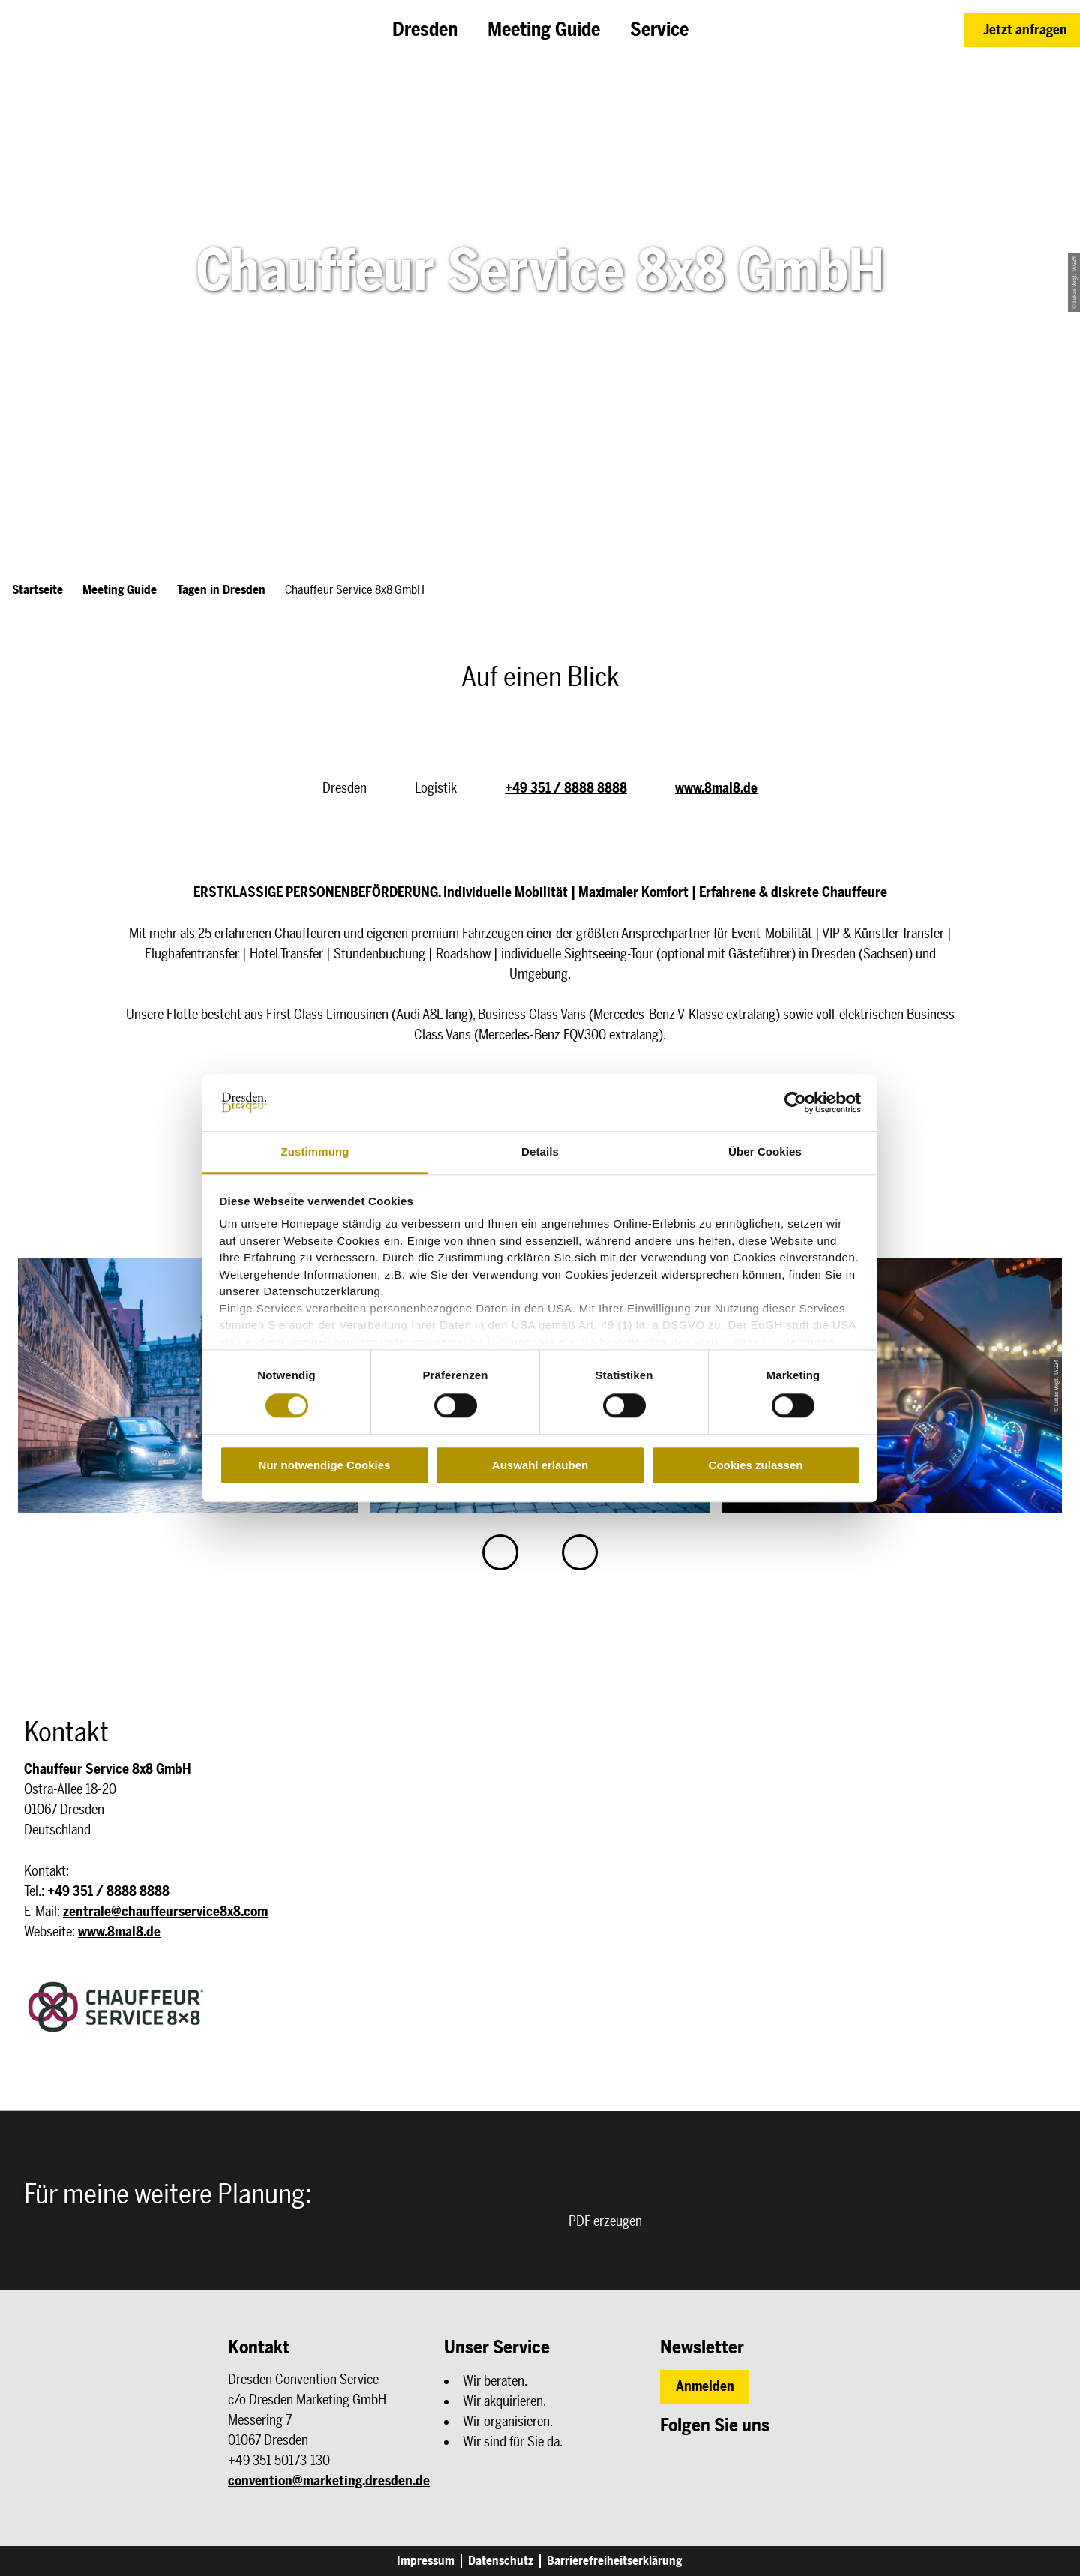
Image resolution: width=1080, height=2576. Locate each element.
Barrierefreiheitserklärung (614, 2561)
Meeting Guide (119, 590)
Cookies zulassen (756, 1465)
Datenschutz (500, 2561)
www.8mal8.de (716, 788)
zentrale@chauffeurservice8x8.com (165, 1911)
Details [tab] (540, 1152)
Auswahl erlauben (540, 1465)
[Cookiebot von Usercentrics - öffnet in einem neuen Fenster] (795, 1102)
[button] (1022, 30)
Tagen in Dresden (221, 590)
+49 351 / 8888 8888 (566, 788)
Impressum (425, 2561)
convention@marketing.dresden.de (329, 2481)
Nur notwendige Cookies (325, 1465)
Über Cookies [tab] (765, 1152)
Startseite (37, 590)
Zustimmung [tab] (315, 1152)
